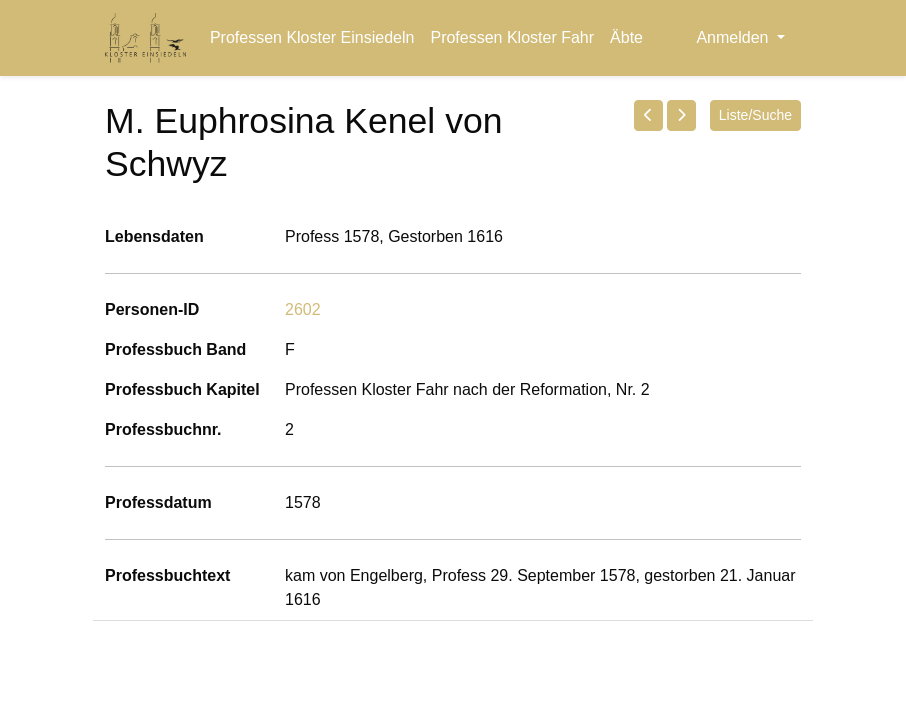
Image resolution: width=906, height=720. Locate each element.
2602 (303, 309)
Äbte (626, 37)
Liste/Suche (755, 115)
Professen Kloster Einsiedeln (312, 37)
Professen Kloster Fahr (512, 37)
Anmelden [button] (734, 37)
